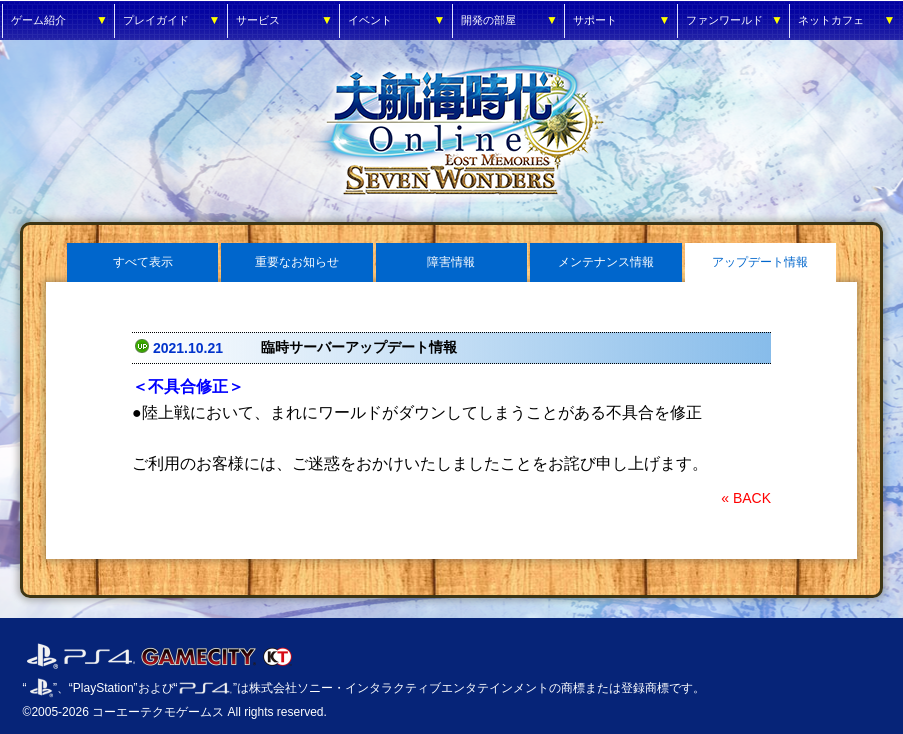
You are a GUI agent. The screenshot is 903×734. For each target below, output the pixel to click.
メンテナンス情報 (606, 262)
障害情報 (451, 262)
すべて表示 (143, 262)
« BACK (746, 498)
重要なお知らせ (297, 262)
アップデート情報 (760, 262)
